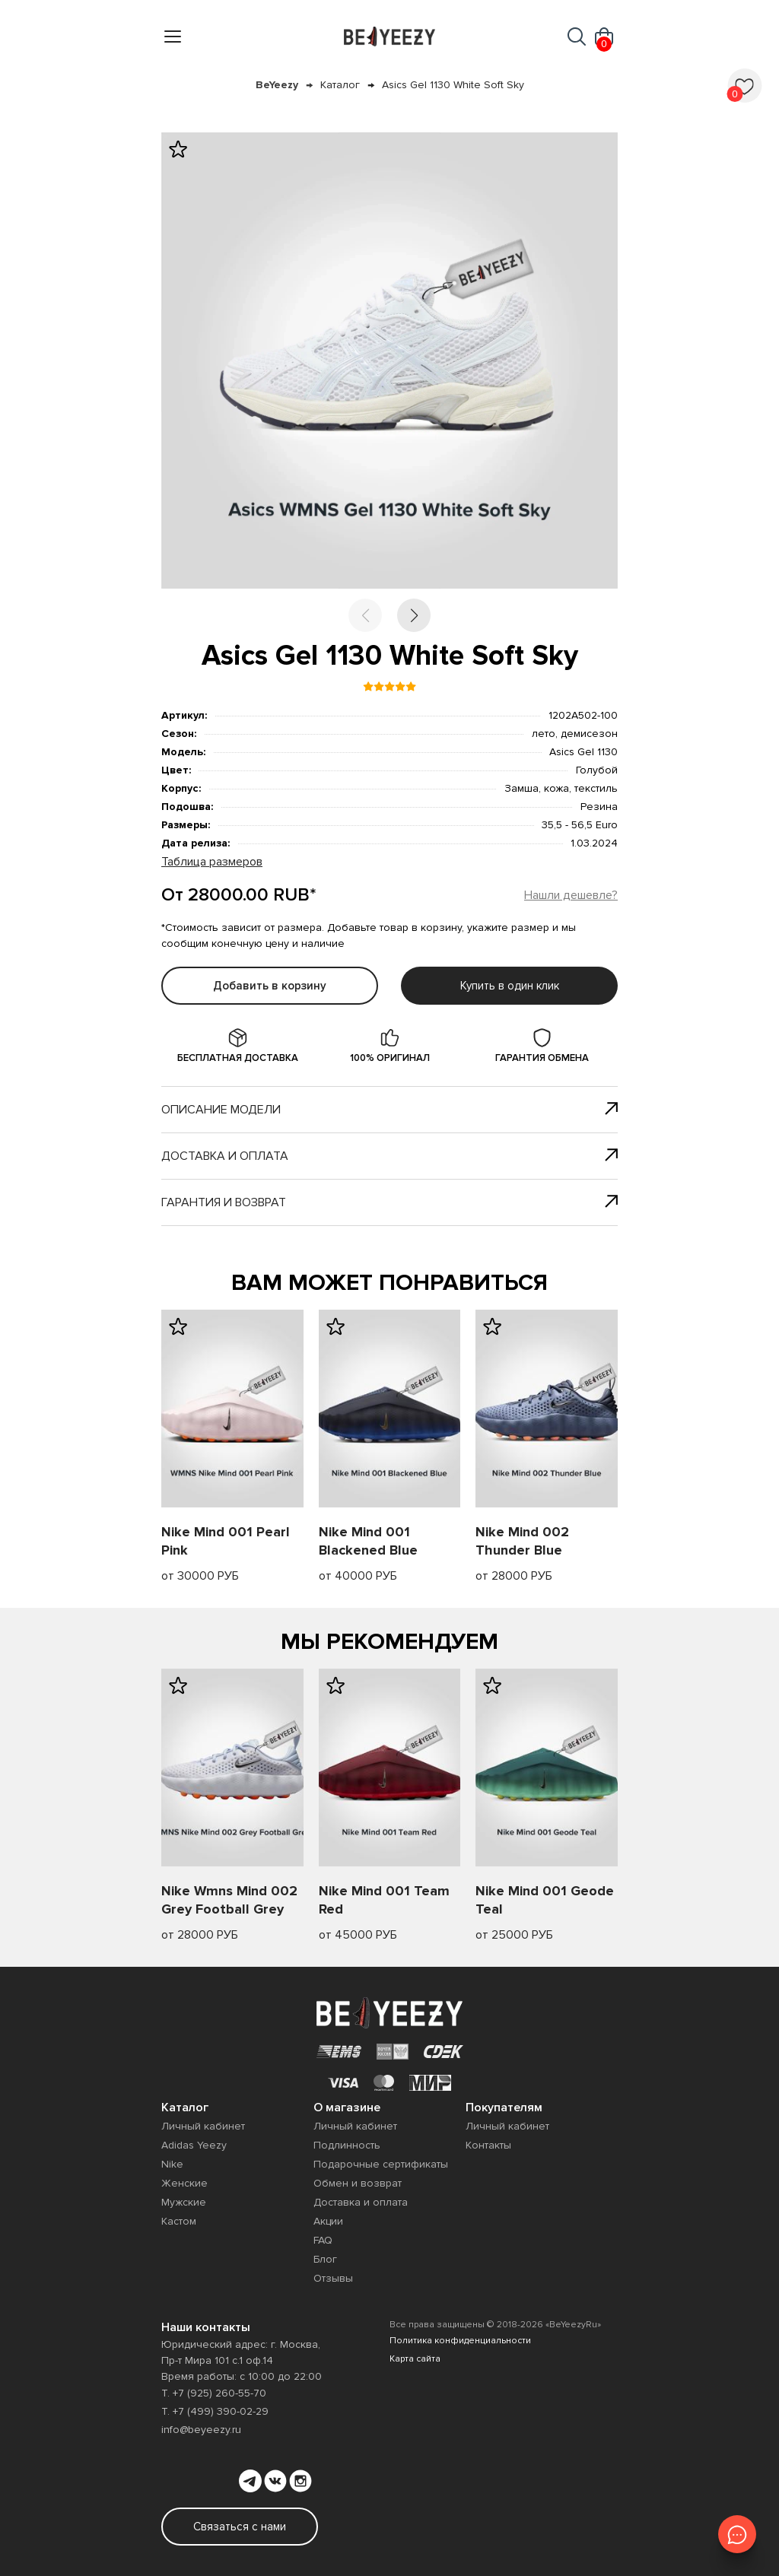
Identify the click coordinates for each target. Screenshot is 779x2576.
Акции (328, 2221)
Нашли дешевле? (571, 895)
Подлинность (346, 2145)
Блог (325, 2259)
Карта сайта (415, 2359)
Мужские (183, 2202)
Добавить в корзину (269, 986)
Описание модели (389, 1109)
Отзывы (333, 2278)
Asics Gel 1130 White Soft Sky (453, 84)
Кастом (178, 2221)
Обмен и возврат (357, 2183)
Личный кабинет (203, 2126)
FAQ (322, 2240)
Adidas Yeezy (194, 2145)
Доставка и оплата (389, 1156)
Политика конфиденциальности (460, 2340)
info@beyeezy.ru (201, 2429)
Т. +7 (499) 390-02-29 (215, 2411)
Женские (184, 2183)
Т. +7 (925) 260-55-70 (213, 2393)
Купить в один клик (509, 986)
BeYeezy (277, 84)
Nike (172, 2164)
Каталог (340, 84)
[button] (414, 615)
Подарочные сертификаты (380, 2164)
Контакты (488, 2145)
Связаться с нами (239, 2526)
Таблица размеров (211, 861)
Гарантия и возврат (389, 1202)
